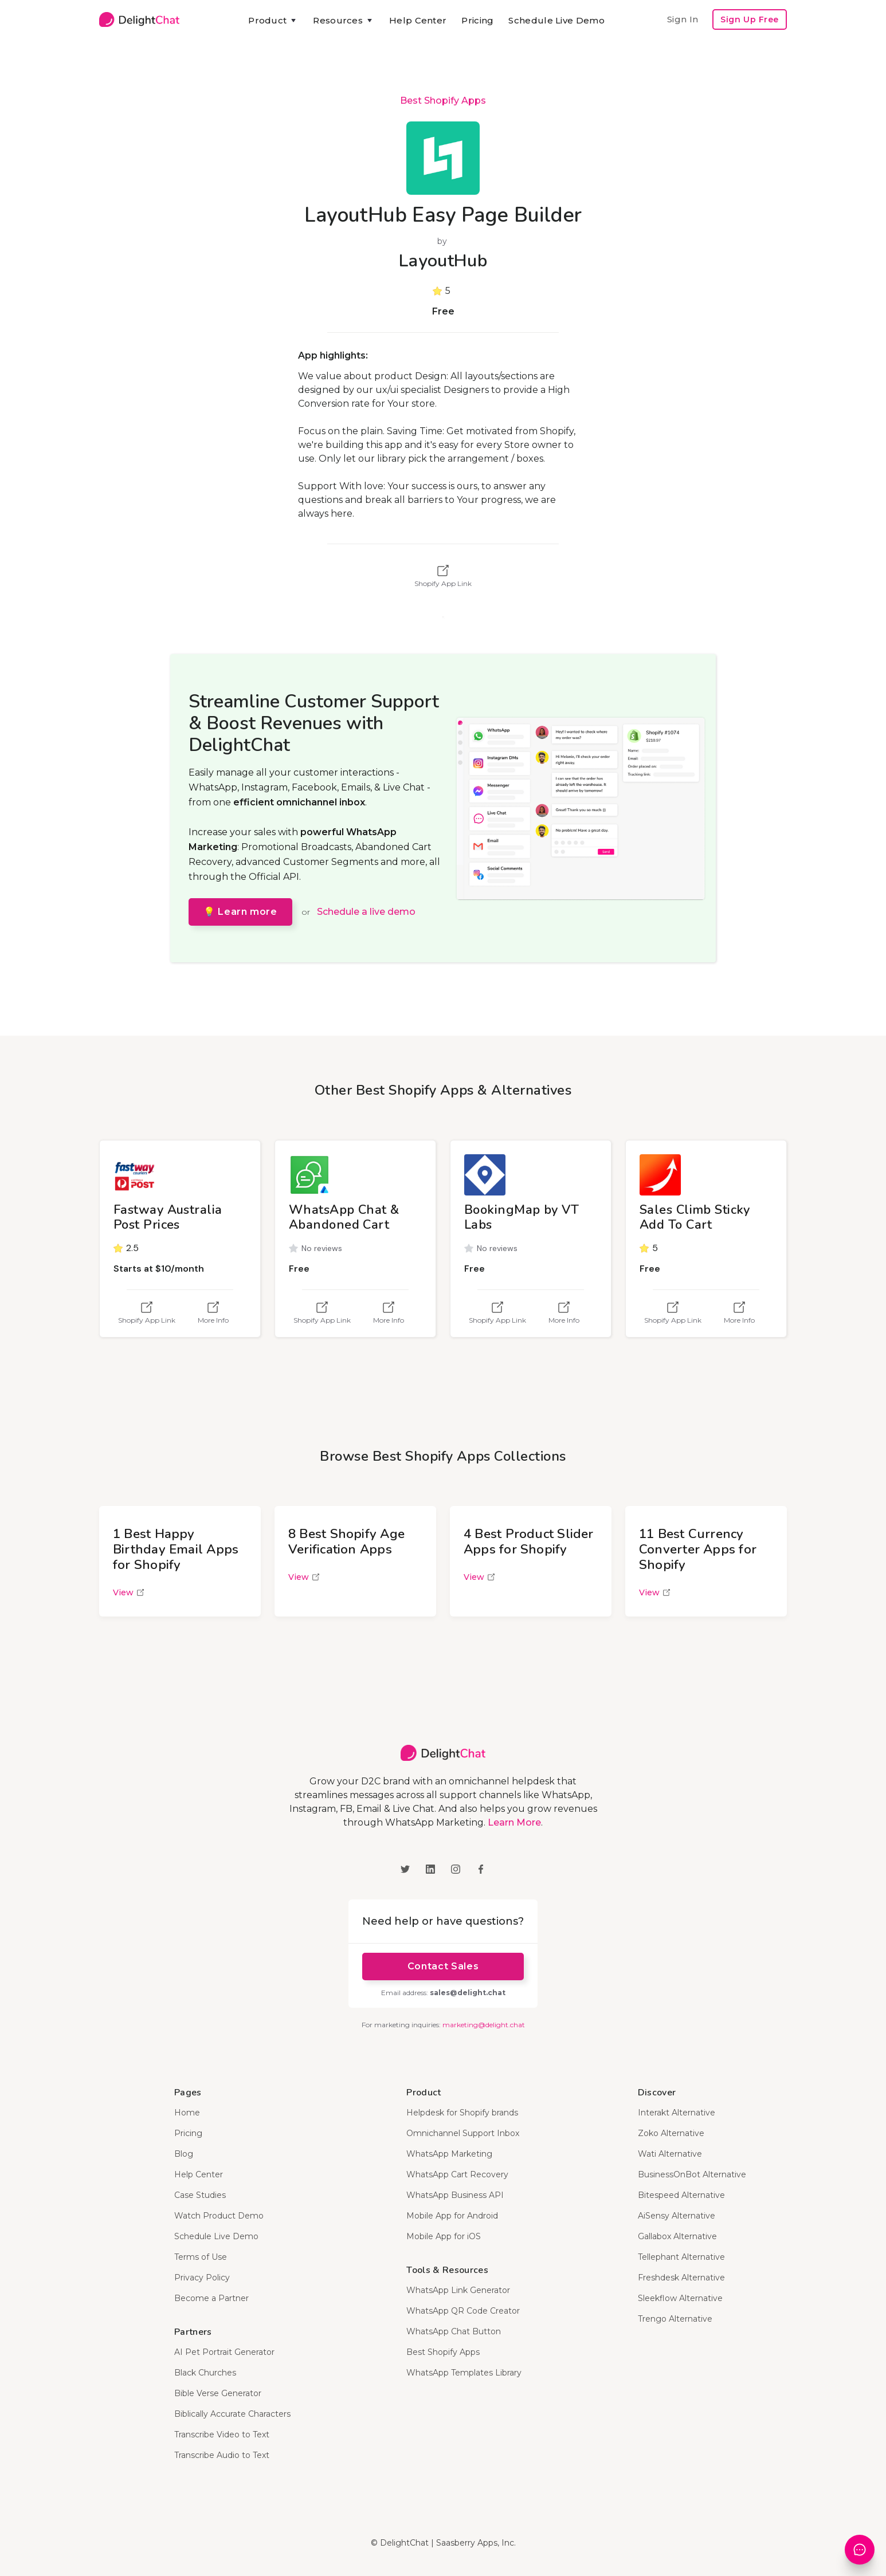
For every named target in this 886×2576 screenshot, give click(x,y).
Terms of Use (200, 2257)
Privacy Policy (202, 2277)
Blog (183, 2154)
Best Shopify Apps (443, 100)
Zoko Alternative (671, 2133)
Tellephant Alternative (681, 2257)
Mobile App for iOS (443, 2236)
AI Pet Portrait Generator (224, 2352)
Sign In (682, 19)
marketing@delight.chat (483, 2024)
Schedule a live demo (366, 911)
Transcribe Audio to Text (221, 2455)
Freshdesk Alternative (681, 2277)
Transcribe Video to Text (221, 2434)
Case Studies (200, 2195)
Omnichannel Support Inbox (462, 2133)
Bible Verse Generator (217, 2393)
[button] (273, 20)
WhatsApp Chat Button (453, 2331)
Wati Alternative (670, 2154)
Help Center (417, 20)
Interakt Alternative (676, 2112)
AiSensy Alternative (676, 2216)
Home (187, 2112)
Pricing (477, 20)
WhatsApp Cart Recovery (457, 2174)
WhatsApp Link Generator (458, 2290)
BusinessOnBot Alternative (692, 2174)
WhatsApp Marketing (449, 2154)
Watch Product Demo (219, 2216)
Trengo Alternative (675, 2319)
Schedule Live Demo (556, 20)
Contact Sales (443, 1966)
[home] (139, 19)
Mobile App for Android (452, 2216)
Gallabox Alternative (677, 2236)
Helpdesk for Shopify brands (462, 2112)
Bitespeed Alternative (681, 2195)
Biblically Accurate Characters (232, 2414)
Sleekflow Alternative (680, 2298)
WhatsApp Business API (455, 2195)
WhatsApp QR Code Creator (463, 2311)
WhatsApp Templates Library (464, 2372)
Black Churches (205, 2372)
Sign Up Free (749, 19)
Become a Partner (211, 2298)
